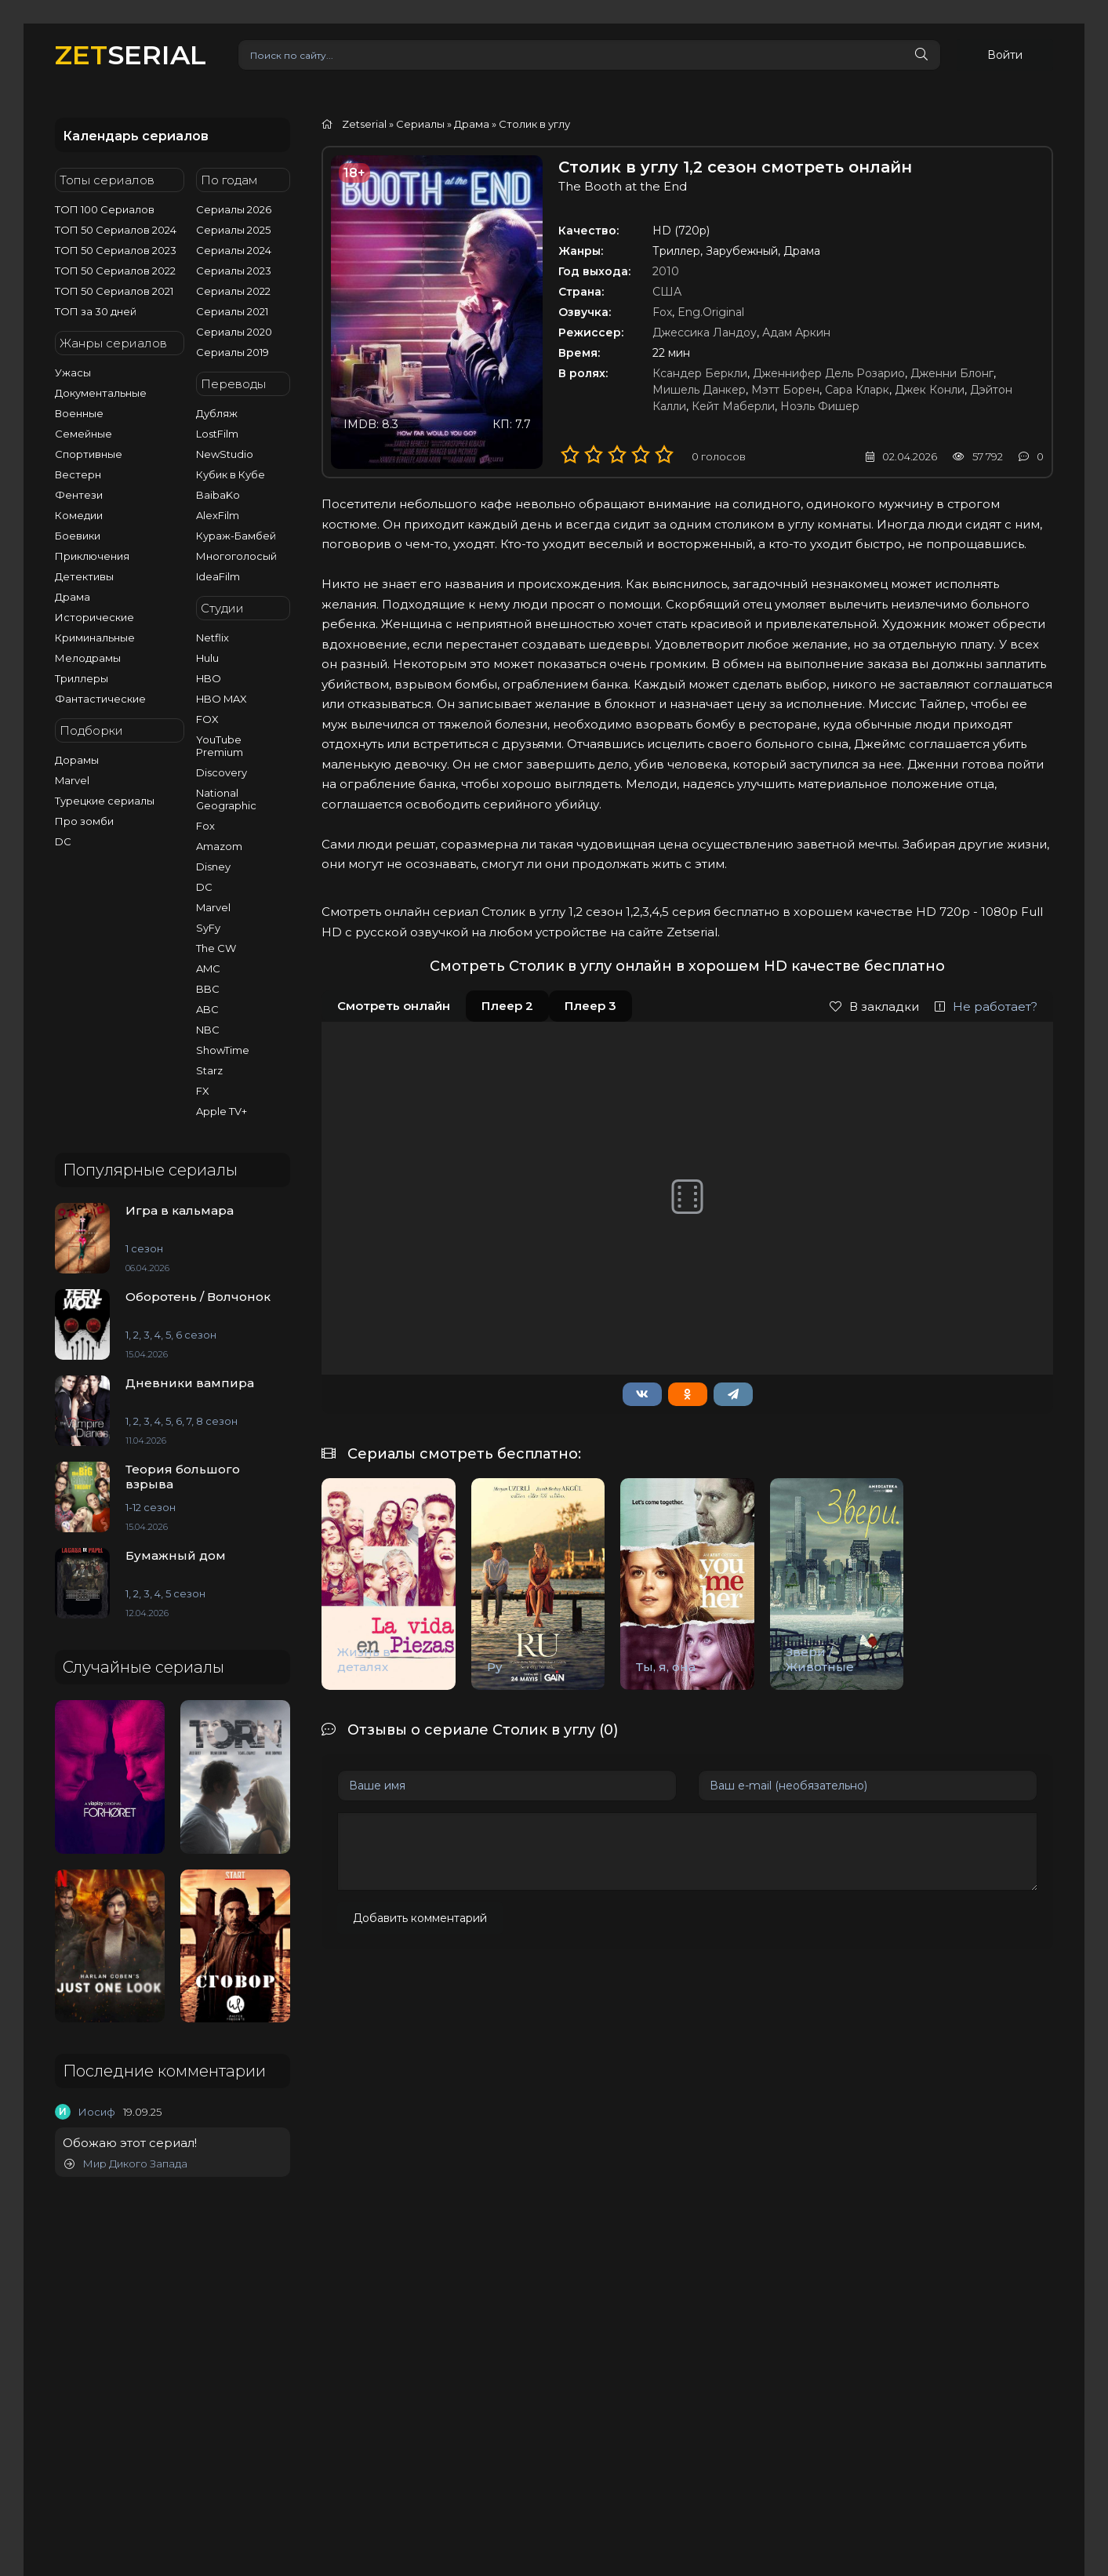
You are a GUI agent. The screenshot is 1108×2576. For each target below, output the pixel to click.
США (666, 292)
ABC (207, 1009)
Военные (79, 413)
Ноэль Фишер (819, 406)
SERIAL (130, 54)
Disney (213, 866)
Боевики (77, 535)
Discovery (221, 772)
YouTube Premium (219, 745)
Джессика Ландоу (704, 332)
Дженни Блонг (952, 373)
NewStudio (224, 454)
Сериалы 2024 (233, 250)
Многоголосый (236, 556)
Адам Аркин (796, 332)
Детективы (84, 576)
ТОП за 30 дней (95, 311)
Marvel (72, 780)
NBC (208, 1029)
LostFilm (217, 433)
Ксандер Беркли (699, 373)
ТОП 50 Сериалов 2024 (115, 229)
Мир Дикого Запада (125, 2164)
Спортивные (88, 454)
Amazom (219, 846)
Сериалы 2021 (232, 311)
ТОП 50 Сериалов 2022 (115, 270)
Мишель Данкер (699, 390)
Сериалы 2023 (233, 270)
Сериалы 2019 (232, 352)
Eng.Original (711, 312)
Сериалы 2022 (233, 291)
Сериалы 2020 (234, 331)
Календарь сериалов (136, 136)
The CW (216, 948)
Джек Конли (930, 390)
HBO (208, 678)
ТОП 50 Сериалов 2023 (115, 250)
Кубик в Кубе (230, 474)
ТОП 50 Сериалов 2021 (114, 291)
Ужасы (73, 372)
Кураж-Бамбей (236, 535)
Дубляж (217, 413)
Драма (72, 596)
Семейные (83, 433)
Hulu (207, 658)
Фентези (79, 495)
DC (63, 841)
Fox (205, 825)
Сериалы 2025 (233, 229)
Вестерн (78, 474)
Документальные (101, 393)
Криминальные (95, 637)
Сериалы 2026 (233, 209)
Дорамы (77, 760)
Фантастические (100, 698)
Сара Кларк (857, 390)
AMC (208, 968)
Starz (209, 1070)
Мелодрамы (88, 658)
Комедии (79, 515)
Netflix (212, 637)
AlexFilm (217, 515)
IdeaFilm (218, 576)
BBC (208, 989)
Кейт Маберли (733, 406)
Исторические (94, 617)
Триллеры (81, 678)
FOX (207, 719)
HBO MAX (221, 698)
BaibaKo (218, 495)
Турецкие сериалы (104, 800)
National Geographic (226, 799)
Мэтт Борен (785, 390)
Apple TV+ (221, 1111)
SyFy (208, 927)
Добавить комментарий (420, 1918)
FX (202, 1091)
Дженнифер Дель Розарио (829, 373)
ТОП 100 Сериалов (104, 209)
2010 (665, 271)
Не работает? (986, 1006)
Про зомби (84, 821)
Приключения (92, 556)
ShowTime (222, 1050)
